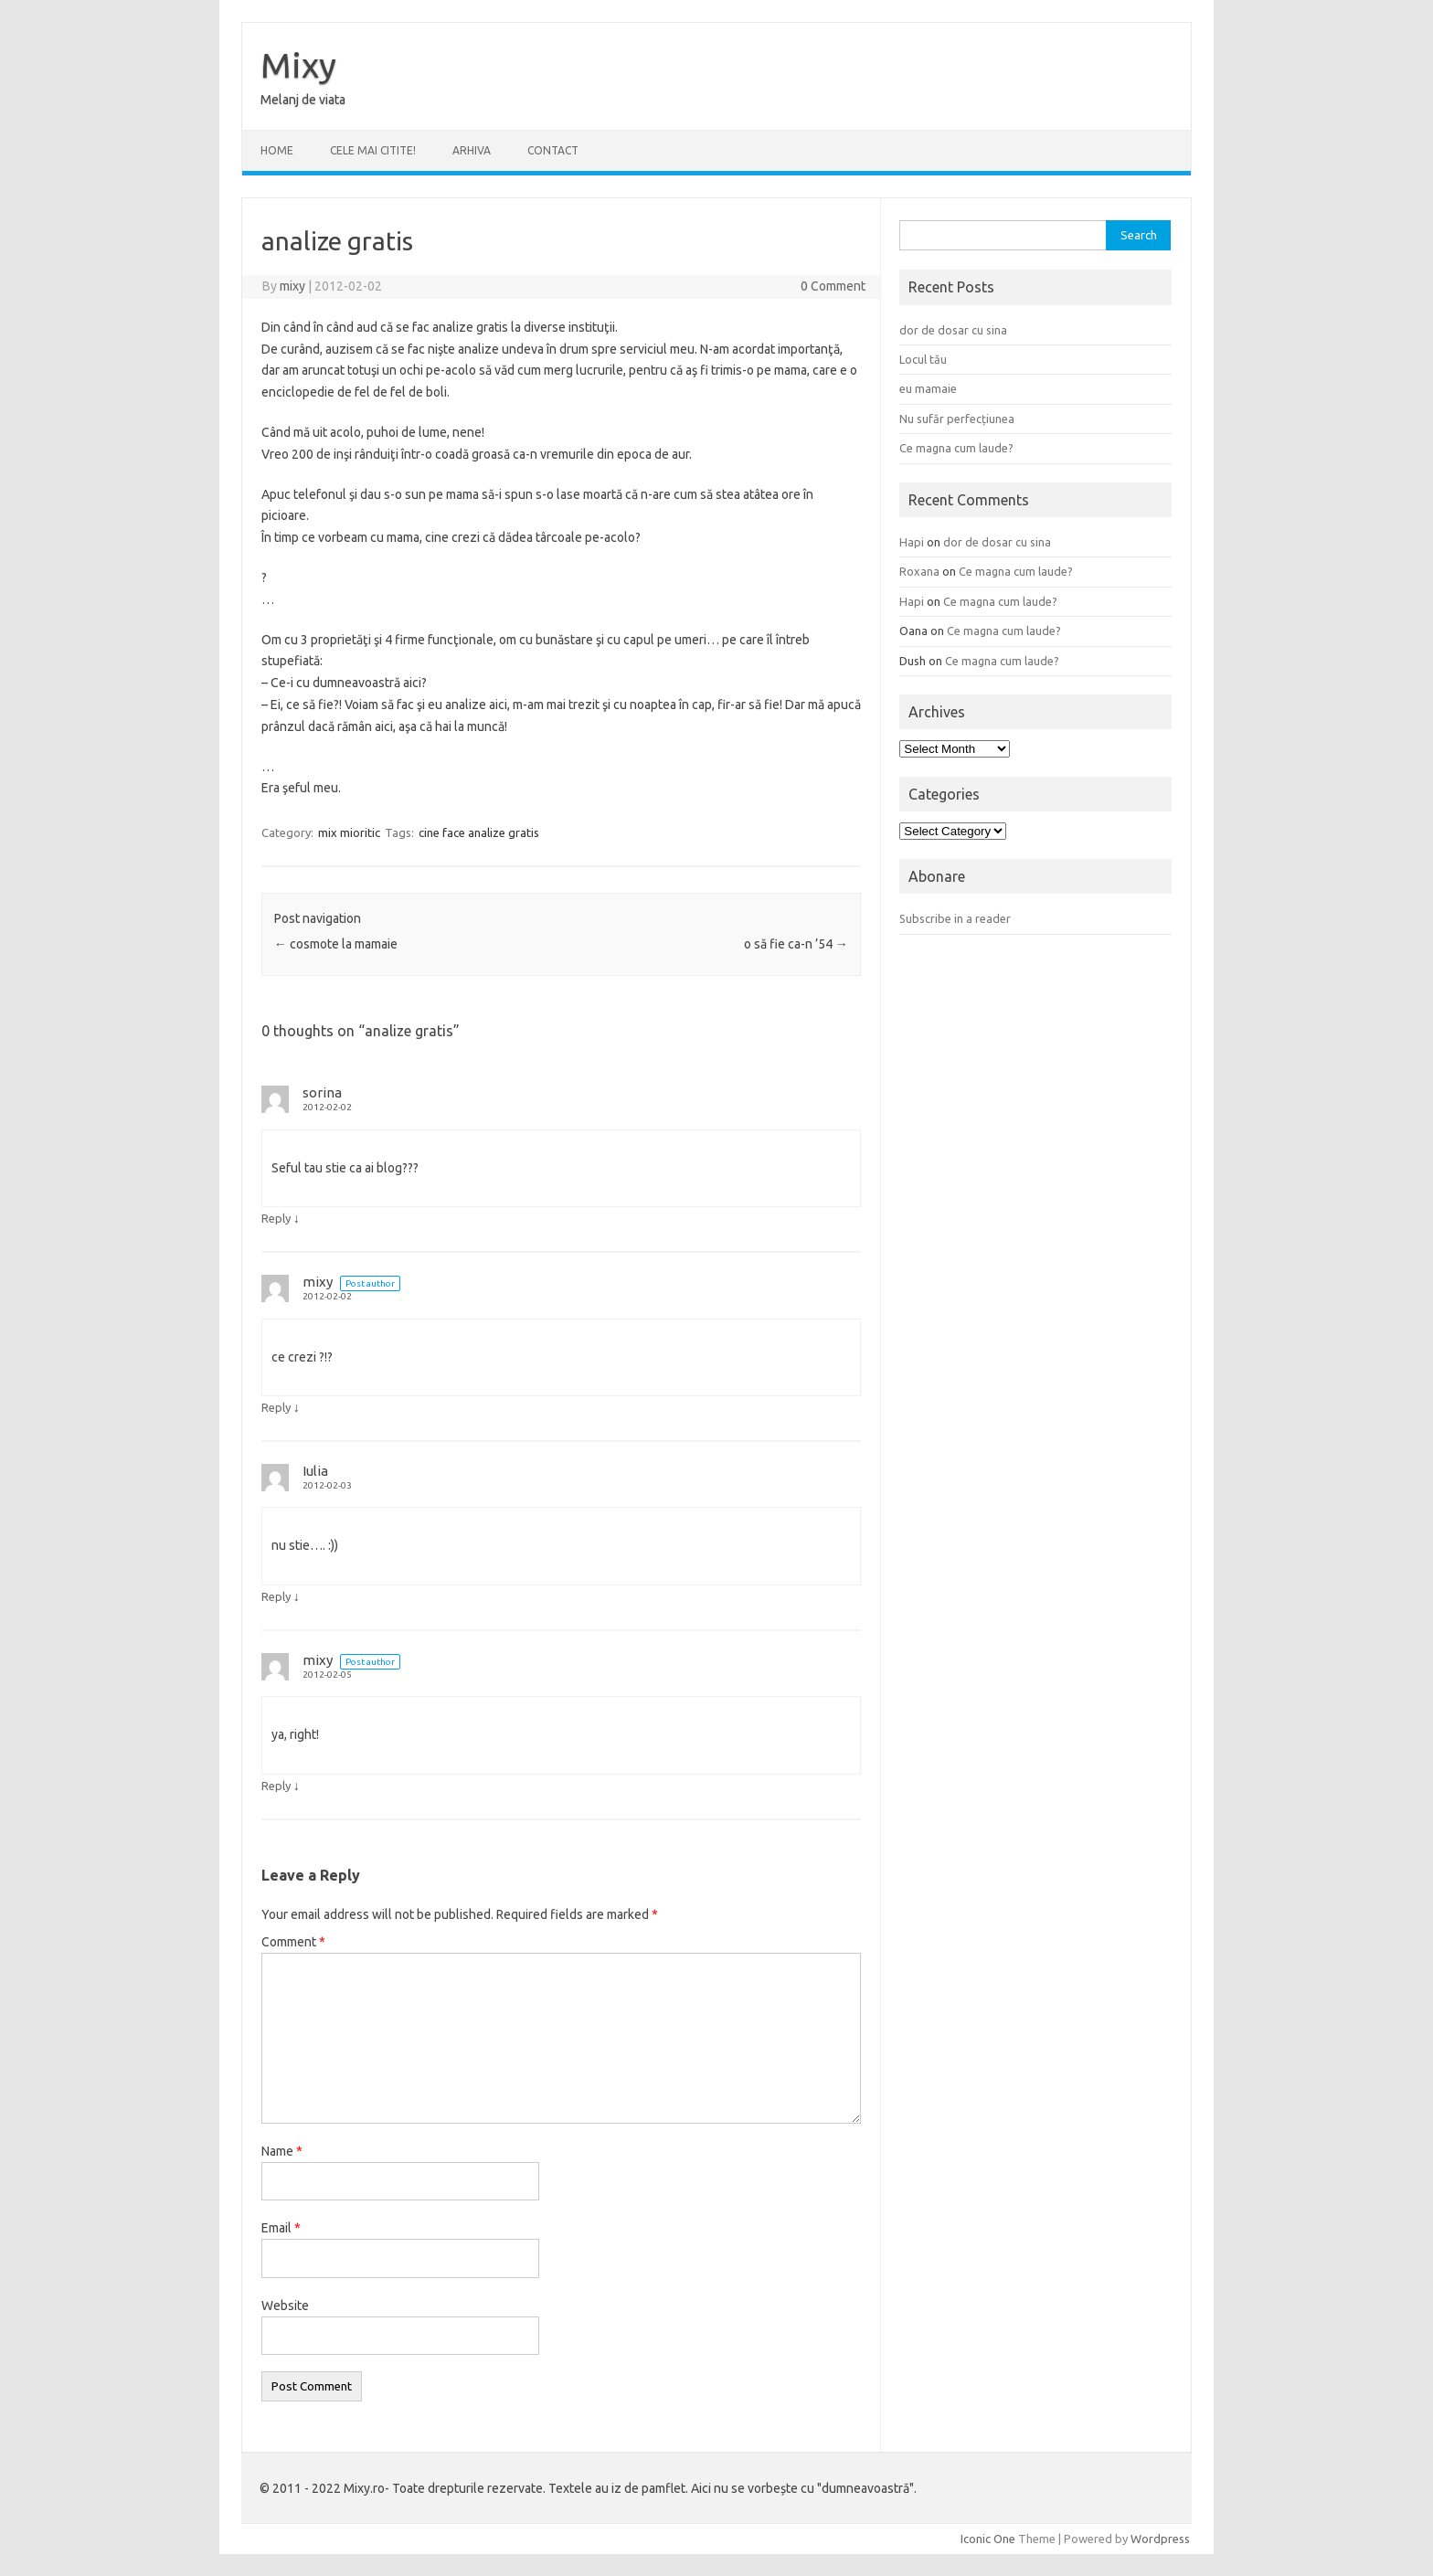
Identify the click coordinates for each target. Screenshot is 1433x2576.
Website (285, 2305)
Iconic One (988, 2538)
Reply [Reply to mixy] (276, 1407)
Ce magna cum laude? (956, 447)
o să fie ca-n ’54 (796, 944)
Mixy (298, 65)
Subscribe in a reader (955, 918)
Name (282, 2151)
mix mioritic (349, 832)
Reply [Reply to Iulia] (276, 1596)
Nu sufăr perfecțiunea (956, 418)
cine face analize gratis (479, 832)
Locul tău (923, 359)
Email (281, 2228)
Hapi (911, 541)
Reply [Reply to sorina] (276, 1218)
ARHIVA (471, 150)
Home (276, 150)
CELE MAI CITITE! (373, 150)
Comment (293, 1942)
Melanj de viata (302, 99)
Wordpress (1160, 2538)
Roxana (919, 571)
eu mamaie (928, 388)
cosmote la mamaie (336, 944)
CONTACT (553, 150)
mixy (292, 286)
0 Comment (833, 286)
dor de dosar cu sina (953, 329)
